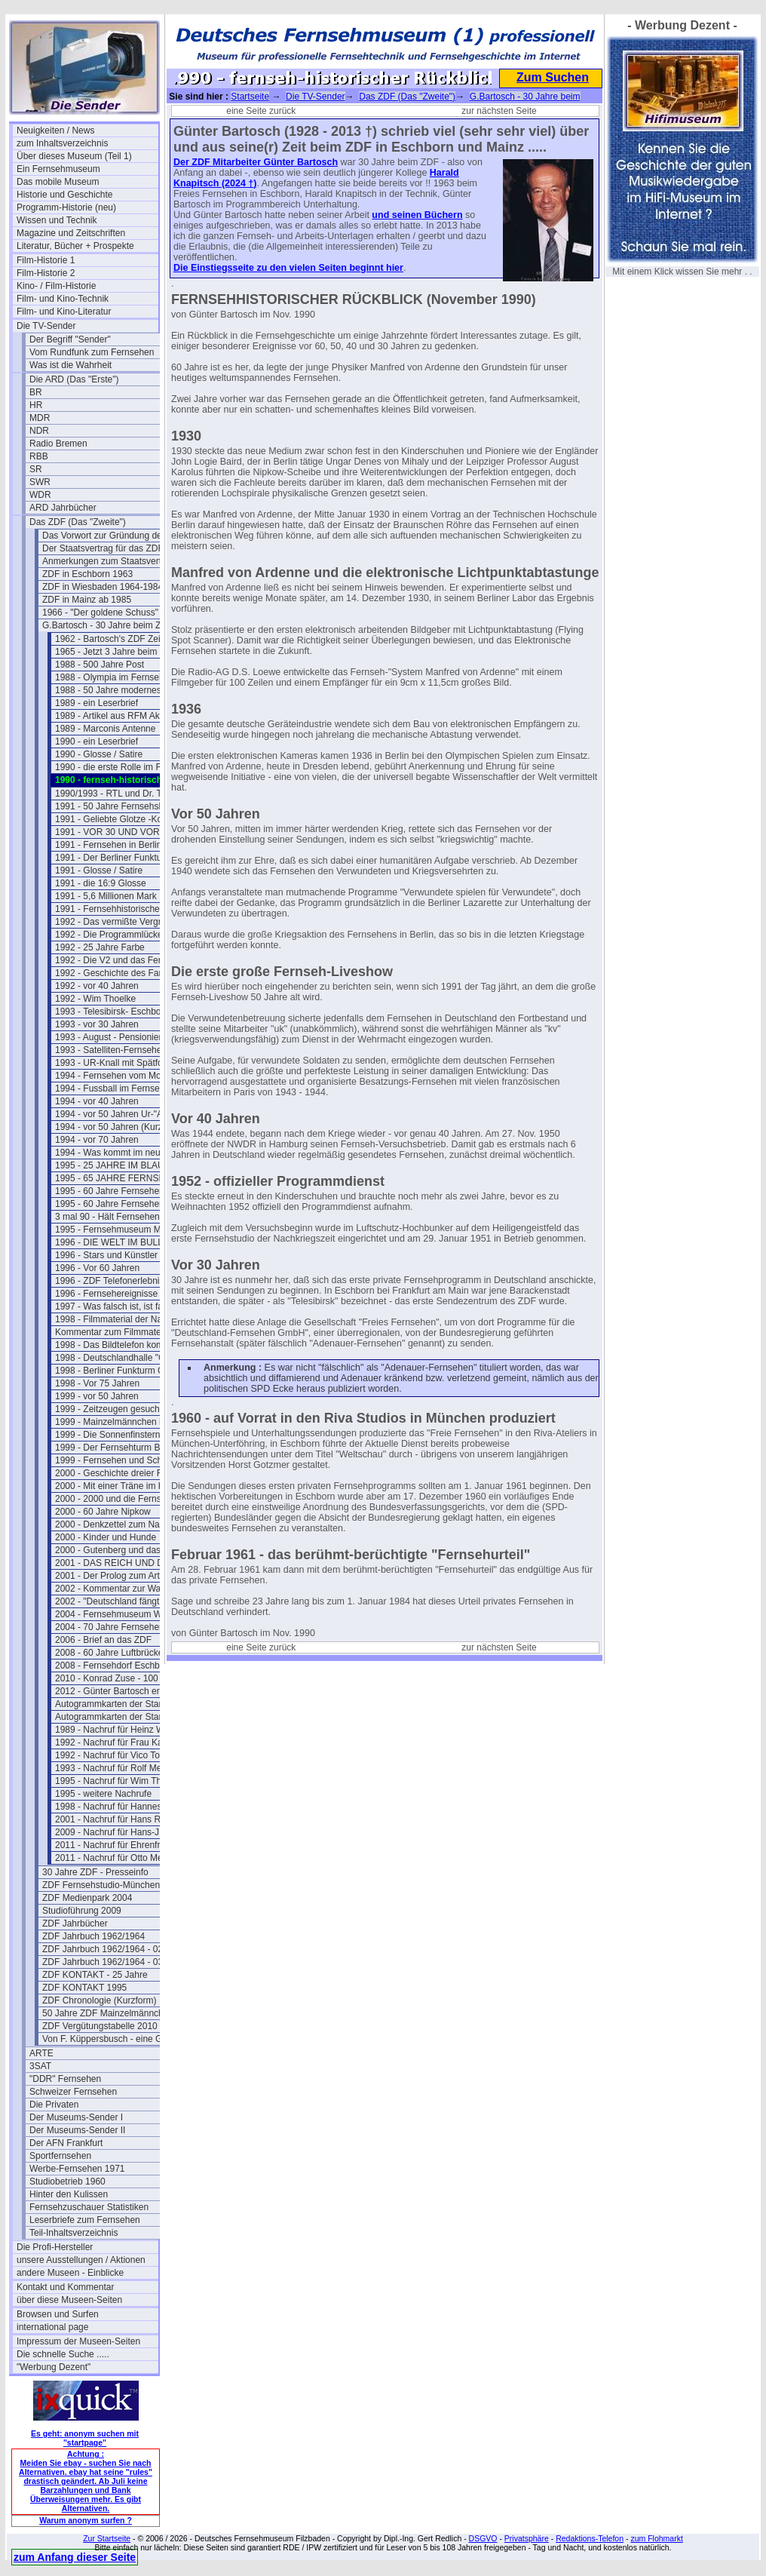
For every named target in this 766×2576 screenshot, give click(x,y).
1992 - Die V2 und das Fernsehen (123, 960)
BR (35, 392)
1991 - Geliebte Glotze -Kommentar (126, 819)
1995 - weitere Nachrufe (103, 1793)
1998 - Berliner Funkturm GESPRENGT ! (126, 1370)
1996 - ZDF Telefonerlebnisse (114, 1281)
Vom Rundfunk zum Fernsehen (91, 352)
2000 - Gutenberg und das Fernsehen (126, 1550)
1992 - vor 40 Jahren (97, 986)
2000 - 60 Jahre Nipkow (103, 1511)
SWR (40, 482)
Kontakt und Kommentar (65, 2287)
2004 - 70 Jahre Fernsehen (109, 1627)
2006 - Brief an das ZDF (103, 1640)
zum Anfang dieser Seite (75, 2557)
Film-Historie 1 (46, 260)
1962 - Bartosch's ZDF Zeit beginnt (125, 639)
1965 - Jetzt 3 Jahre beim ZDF (116, 651)
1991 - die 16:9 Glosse (100, 883)
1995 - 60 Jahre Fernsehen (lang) (122, 1204)
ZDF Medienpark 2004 (87, 1898)
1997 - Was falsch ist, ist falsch (117, 1306)
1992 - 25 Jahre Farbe (100, 947)
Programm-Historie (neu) (66, 207)
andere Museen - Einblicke (70, 2272)
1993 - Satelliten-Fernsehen (111, 1050)
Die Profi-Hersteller (55, 2247)
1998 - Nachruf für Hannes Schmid (125, 1806)
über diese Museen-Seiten (69, 2300)
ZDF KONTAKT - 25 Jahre (95, 1975)
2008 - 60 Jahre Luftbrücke (109, 1652)
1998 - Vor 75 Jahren (97, 1383)
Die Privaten (53, 2104)
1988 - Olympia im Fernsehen (114, 677)
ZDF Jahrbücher (75, 1923)
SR (35, 469)
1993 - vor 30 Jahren (97, 1024)
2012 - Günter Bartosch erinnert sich (126, 1691)
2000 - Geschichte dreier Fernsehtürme (126, 1473)
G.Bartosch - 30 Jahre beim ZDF (107, 625)
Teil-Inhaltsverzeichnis (73, 2233)
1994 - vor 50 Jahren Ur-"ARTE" (119, 1114)
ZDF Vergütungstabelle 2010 (100, 2026)
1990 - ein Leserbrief (96, 741)
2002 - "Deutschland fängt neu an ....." (126, 1601)
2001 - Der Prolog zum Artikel (114, 1575)
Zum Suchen (552, 77)
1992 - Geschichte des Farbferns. (122, 973)
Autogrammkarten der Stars (110, 1704)
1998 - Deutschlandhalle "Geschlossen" (126, 1357)
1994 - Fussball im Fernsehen (115, 1088)
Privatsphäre (526, 2538)
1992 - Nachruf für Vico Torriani (117, 1755)
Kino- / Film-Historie (56, 286)
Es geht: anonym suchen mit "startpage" (85, 2438)
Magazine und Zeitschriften (71, 233)
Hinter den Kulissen (68, 2194)
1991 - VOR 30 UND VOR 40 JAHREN (126, 832)
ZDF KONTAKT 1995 (84, 1987)
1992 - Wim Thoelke (95, 998)
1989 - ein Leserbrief (96, 703)
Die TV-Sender (46, 326)
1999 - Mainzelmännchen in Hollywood (126, 1422)
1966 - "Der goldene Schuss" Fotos (112, 612)
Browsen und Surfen (58, 2314)
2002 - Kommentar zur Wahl (111, 1588)
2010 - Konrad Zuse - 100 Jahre (119, 1678)
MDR (39, 418)
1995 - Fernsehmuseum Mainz (116, 1229)
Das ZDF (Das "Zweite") (77, 522)
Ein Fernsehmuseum (58, 169)
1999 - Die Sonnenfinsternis (111, 1434)
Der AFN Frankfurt (66, 2143)
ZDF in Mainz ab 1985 (86, 599)
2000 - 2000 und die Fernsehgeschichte (126, 1499)
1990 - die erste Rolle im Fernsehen (126, 767)
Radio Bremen (58, 443)
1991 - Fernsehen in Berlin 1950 (119, 845)
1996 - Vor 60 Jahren (97, 1268)
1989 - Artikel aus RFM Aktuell (115, 716)
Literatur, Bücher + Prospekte (75, 246)
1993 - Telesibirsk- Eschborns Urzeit (126, 1011)
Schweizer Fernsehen (73, 2091)
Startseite (250, 96)
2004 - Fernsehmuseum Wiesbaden (126, 1614)
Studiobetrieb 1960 (67, 2181)
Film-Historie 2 (46, 273)
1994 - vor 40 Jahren (97, 1101)
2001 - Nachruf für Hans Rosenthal (125, 1819)
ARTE (41, 2053)
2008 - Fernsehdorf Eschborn (114, 1665)
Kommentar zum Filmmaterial (114, 1332)
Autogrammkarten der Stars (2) (117, 1717)
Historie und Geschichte (64, 194)
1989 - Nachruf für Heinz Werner (120, 1729)
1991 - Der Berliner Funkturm (113, 857)
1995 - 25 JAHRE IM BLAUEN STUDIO (126, 1165)
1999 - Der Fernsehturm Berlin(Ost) (126, 1447)
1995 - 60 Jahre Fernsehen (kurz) (122, 1191)
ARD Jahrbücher (63, 507)
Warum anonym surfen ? (85, 2520)
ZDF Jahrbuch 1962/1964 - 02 (102, 1949)
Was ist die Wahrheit (70, 365)
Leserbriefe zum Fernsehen (84, 2220)
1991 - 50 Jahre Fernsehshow (115, 806)
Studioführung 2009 (81, 1910)
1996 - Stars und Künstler (106, 1255)
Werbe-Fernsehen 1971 (77, 2168)
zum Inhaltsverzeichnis (62, 143)
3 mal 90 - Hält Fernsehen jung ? (121, 1216)
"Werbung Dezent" (53, 2367)
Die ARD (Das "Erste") (74, 379)
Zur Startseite (106, 2538)
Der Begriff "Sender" (70, 339)
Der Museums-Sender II (77, 2130)
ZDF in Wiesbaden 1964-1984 (102, 587)
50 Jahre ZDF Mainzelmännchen (107, 2013)
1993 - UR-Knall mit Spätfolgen (117, 1063)
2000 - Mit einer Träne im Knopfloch (126, 1486)
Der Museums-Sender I (76, 2117)
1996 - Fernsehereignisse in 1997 (122, 1293)
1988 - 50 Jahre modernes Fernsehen (126, 690)
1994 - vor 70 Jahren (97, 1139)
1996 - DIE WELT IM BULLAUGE (121, 1242)
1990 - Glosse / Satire (98, 754)
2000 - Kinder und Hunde (105, 1537)
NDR (39, 430)
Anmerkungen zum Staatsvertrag (108, 561)
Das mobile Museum (58, 182)
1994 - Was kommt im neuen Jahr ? (126, 1152)
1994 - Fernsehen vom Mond (113, 1075)
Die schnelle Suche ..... (63, 2354)
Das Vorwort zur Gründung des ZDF (113, 535)
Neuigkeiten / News (55, 130)
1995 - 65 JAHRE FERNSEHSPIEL (126, 1178)
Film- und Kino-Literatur (64, 311)
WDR (40, 495)
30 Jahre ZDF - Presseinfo (95, 1872)
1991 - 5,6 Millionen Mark (106, 896)
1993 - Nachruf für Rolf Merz (112, 1768)
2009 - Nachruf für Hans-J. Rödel (121, 1832)
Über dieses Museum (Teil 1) (74, 156)
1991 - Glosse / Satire (98, 870)
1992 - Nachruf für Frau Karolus (118, 1742)
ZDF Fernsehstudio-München (101, 1885)
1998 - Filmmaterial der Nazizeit (118, 1319)
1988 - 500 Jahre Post (99, 664)
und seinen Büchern (417, 215)
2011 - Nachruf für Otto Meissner (121, 1858)
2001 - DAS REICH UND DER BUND (126, 1563)
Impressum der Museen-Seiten (78, 2341)
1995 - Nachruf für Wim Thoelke (119, 1781)
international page (52, 2327)
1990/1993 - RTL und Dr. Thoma (120, 793)
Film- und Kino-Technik (63, 298)
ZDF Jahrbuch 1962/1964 (93, 1936)
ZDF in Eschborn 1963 (87, 574)
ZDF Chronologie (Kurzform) (99, 2000)
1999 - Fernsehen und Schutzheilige (126, 1460)
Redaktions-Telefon (590, 2538)
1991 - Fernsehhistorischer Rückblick (126, 909)
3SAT (40, 2066)
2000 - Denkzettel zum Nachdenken (126, 1524)
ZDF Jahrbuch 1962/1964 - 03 (102, 1962)
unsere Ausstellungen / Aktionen (81, 2260)
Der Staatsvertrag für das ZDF (103, 548)
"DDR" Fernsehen (65, 2079)
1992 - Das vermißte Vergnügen (119, 921)
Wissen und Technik (57, 220)
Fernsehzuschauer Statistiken (89, 2207)
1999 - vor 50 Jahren (97, 1396)
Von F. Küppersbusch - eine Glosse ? (113, 2039)
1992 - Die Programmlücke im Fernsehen (126, 934)
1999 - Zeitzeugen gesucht (108, 1409)
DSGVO (483, 2538)
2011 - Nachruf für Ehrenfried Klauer (126, 1845)
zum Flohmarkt (656, 2538)
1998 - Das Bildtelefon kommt (114, 1345)
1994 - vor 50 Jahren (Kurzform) (119, 1127)
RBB (38, 456)
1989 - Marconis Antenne (105, 728)
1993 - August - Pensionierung (115, 1037)
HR (35, 405)
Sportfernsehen (60, 2156)
